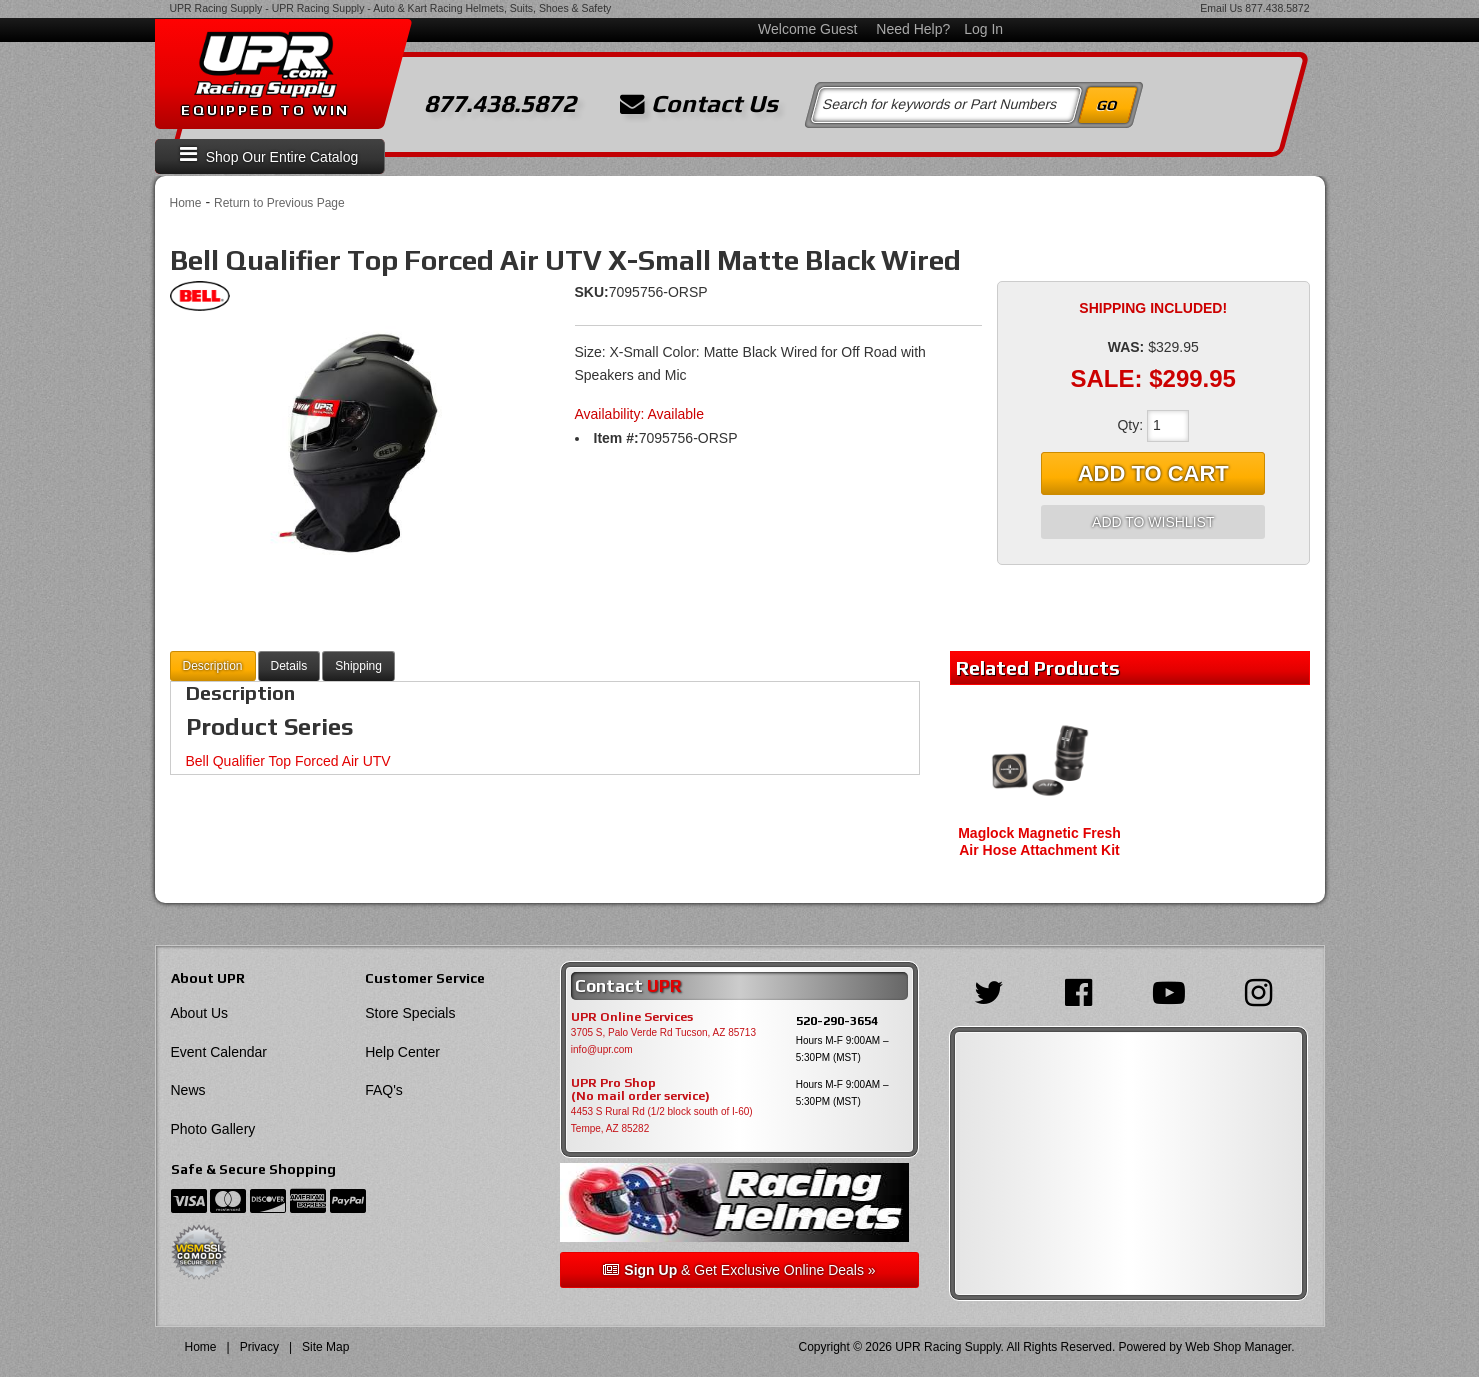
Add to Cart (1153, 473)
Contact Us (699, 104)
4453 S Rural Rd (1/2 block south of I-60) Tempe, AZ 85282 (662, 1120)
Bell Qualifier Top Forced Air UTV (288, 761)
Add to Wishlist (1153, 522)
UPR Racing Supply (216, 8)
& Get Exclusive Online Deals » (739, 1270)
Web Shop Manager (1238, 1347)
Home (186, 203)
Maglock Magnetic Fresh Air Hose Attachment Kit (1039, 841)
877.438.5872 (1277, 8)
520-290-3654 (837, 1020)
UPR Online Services (632, 1017)
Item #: (616, 438)
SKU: (592, 292)
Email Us (1221, 8)
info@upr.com (602, 1049)
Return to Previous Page (279, 203)
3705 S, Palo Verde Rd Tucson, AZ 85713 (663, 1032)
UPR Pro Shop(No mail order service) (640, 1090)
